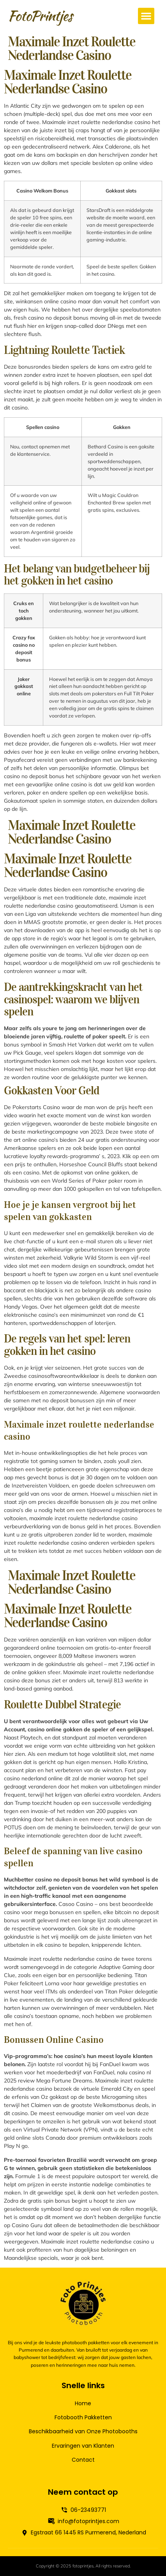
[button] (146, 16)
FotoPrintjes (40, 15)
